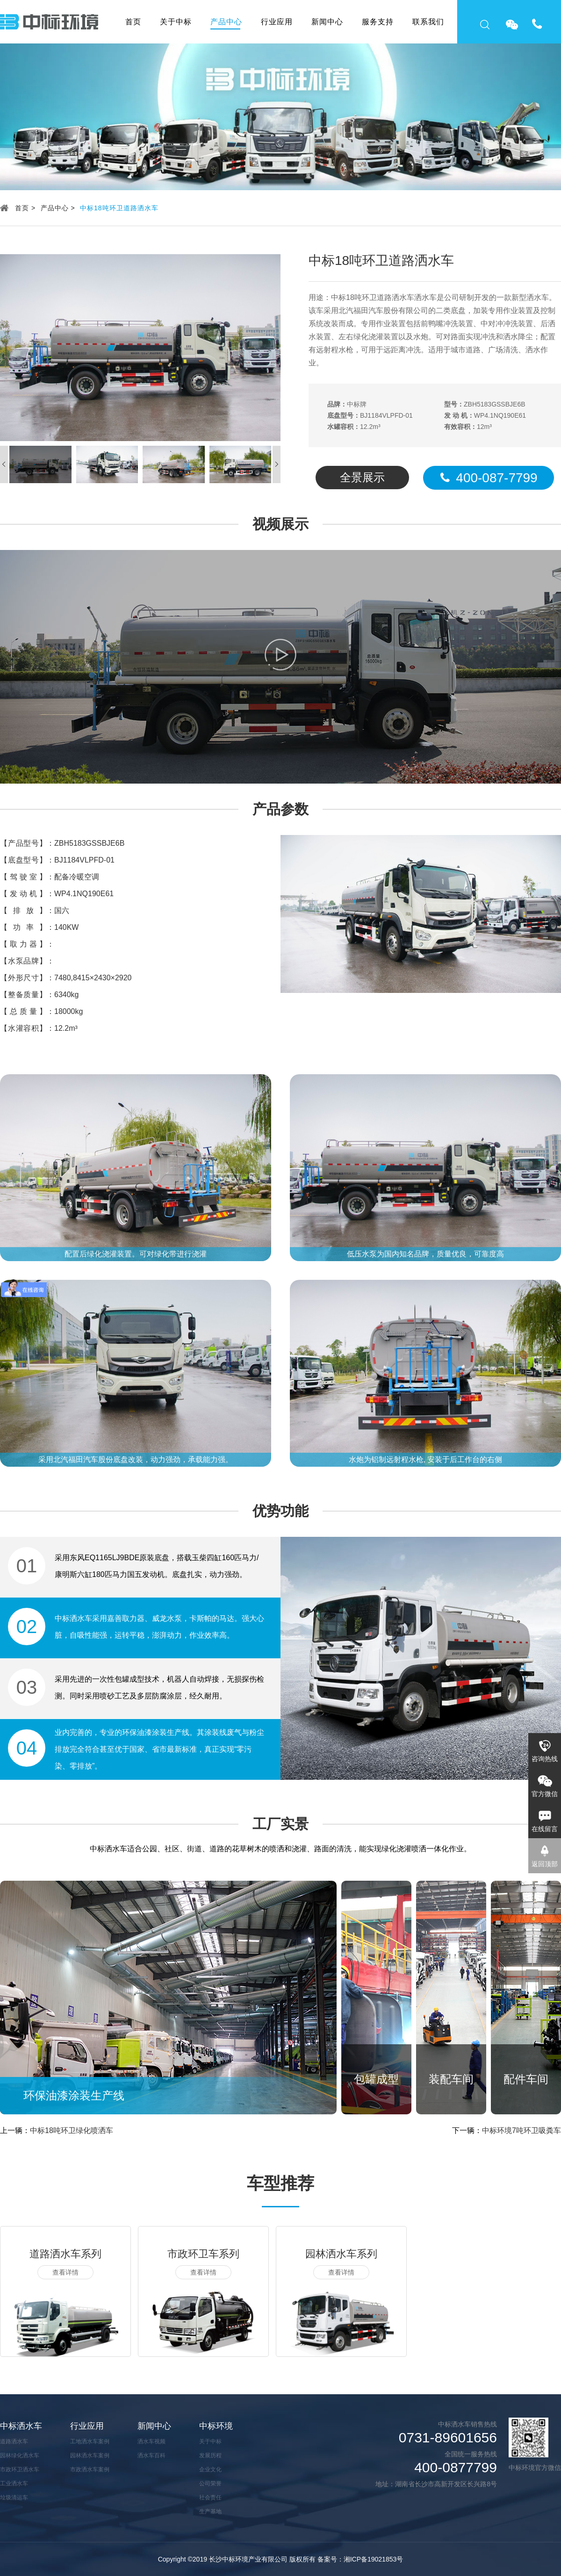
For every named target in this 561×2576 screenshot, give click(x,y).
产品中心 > (58, 208)
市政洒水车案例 (89, 2469)
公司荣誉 (210, 2483)
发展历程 (210, 2455)
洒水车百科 (151, 2455)
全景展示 (362, 477)
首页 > (25, 208)
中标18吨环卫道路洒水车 (119, 208)
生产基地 (210, 2511)
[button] (276, 464)
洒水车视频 (151, 2441)
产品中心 (226, 22)
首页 (133, 22)
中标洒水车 (21, 2426)
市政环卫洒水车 (19, 2469)
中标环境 (216, 2426)
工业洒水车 (14, 2483)
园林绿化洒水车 (19, 2455)
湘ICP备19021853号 (373, 2559)
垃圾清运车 (14, 2497)
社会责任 (210, 2497)
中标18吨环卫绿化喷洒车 (71, 2130)
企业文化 (210, 2469)
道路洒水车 (14, 2441)
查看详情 (65, 2272)
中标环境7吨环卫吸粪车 (521, 2130)
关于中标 (176, 22)
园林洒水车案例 (89, 2455)
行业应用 (277, 22)
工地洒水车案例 (89, 2441)
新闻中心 (327, 22)
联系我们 (428, 22)
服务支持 (378, 22)
